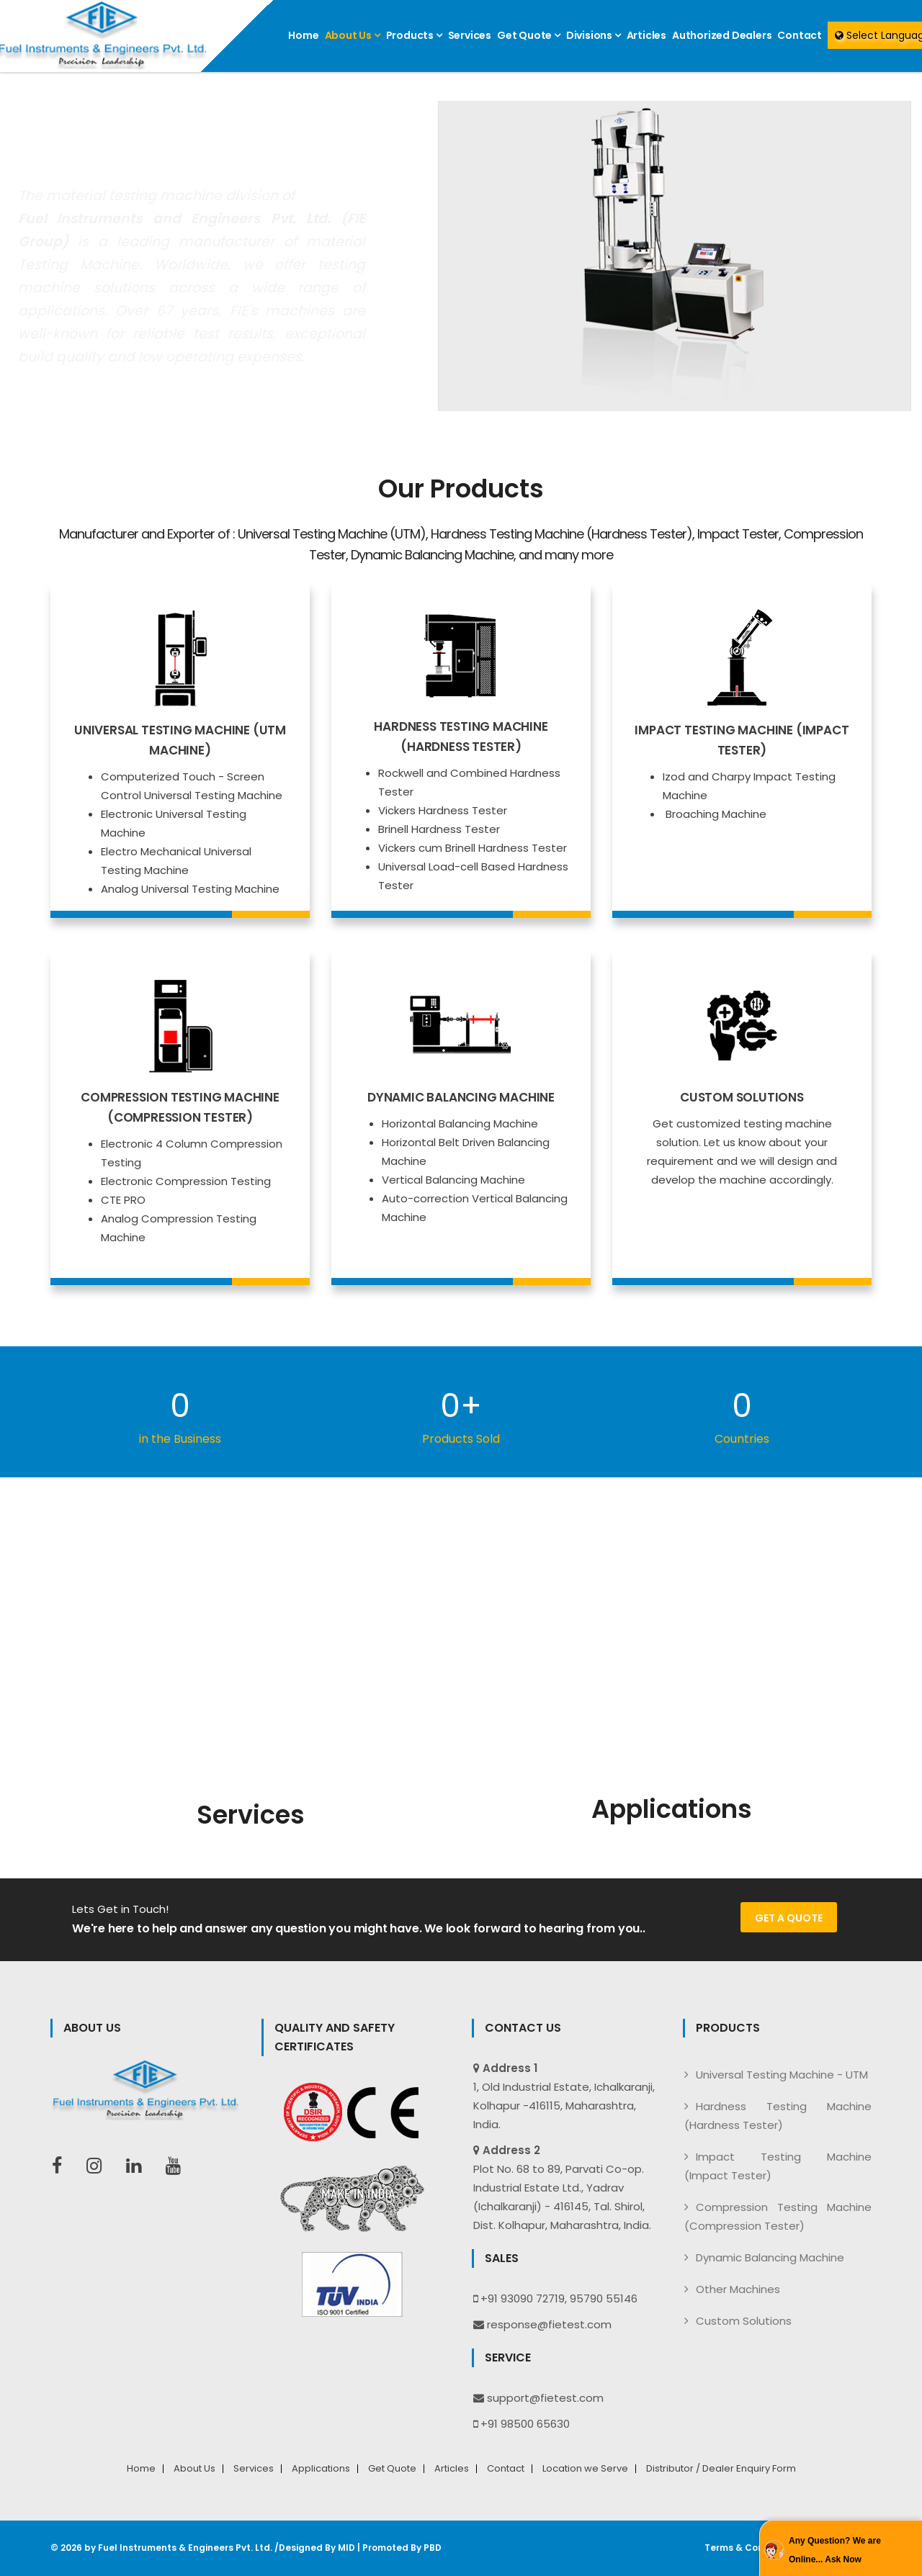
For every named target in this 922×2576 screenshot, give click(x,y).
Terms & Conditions (749, 2548)
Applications (321, 2468)
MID (346, 2547)
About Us (352, 35)
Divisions (593, 35)
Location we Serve (585, 2468)
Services (469, 35)
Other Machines (738, 2289)
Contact (799, 35)
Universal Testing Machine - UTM (782, 2074)
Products (414, 35)
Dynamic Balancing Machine (770, 2257)
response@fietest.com (549, 2324)
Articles (646, 35)
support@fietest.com (545, 2397)
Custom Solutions (744, 2320)
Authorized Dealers (721, 35)
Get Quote (528, 35)
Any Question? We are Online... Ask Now (835, 2550)
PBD (433, 2547)
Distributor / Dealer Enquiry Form (721, 2468)
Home (303, 35)
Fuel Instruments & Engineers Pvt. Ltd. (185, 2547)
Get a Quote (789, 1918)
